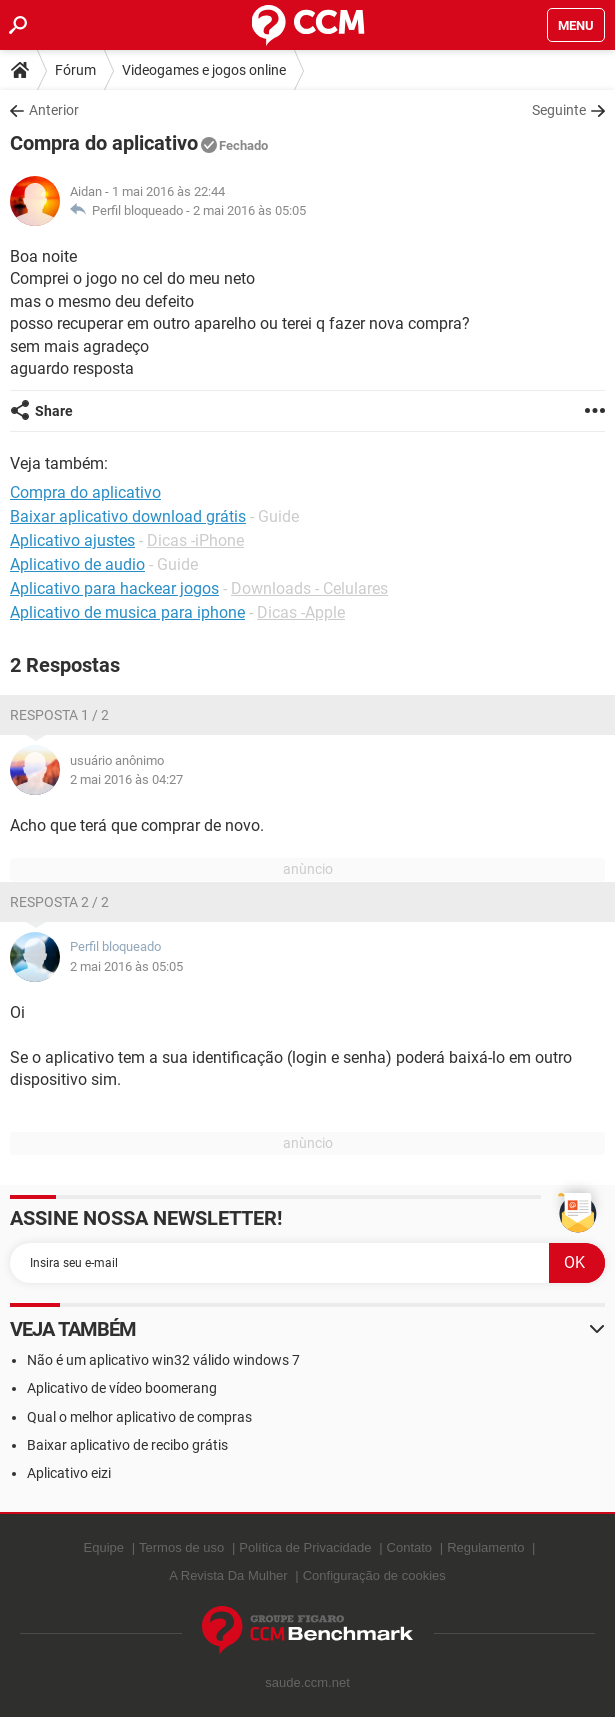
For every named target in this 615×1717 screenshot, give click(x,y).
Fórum (75, 70)
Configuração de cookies (374, 1575)
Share (54, 411)
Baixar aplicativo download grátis (128, 516)
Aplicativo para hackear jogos (114, 588)
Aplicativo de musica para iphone (127, 612)
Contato (410, 1547)
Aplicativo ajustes (72, 540)
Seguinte (559, 110)
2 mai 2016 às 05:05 (249, 210)
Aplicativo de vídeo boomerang (122, 1388)
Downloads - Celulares (309, 588)
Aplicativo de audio (77, 564)
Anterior (54, 110)
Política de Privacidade (305, 1547)
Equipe (104, 1547)
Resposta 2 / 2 (59, 902)
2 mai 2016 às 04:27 (126, 779)
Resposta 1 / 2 (59, 715)
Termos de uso (181, 1547)
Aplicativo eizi (69, 1473)
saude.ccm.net (307, 1682)
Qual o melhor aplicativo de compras (139, 1417)
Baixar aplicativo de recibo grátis (127, 1445)
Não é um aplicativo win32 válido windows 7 (163, 1360)
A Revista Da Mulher (228, 1575)
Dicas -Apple (301, 612)
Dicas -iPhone (195, 540)
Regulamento (485, 1547)
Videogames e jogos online (204, 70)
